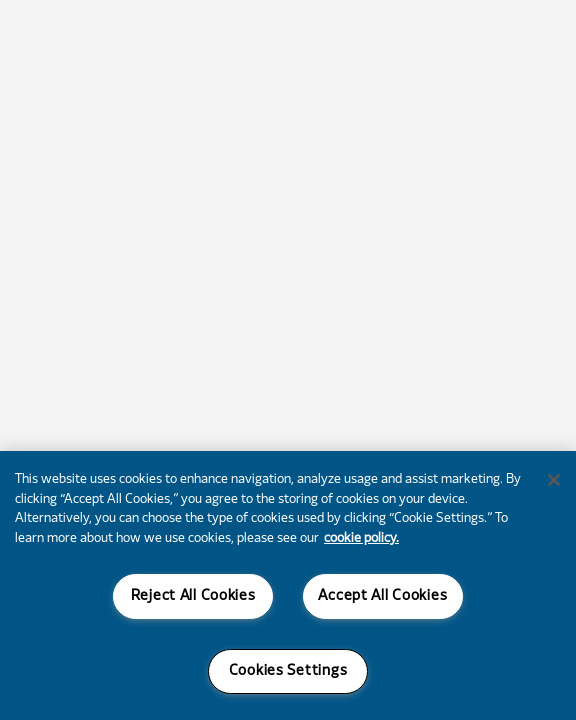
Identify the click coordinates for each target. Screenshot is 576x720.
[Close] (554, 480)
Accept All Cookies (382, 596)
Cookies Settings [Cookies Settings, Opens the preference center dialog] (288, 671)
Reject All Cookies (193, 596)
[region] (288, 585)
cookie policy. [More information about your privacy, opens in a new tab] (361, 539)
